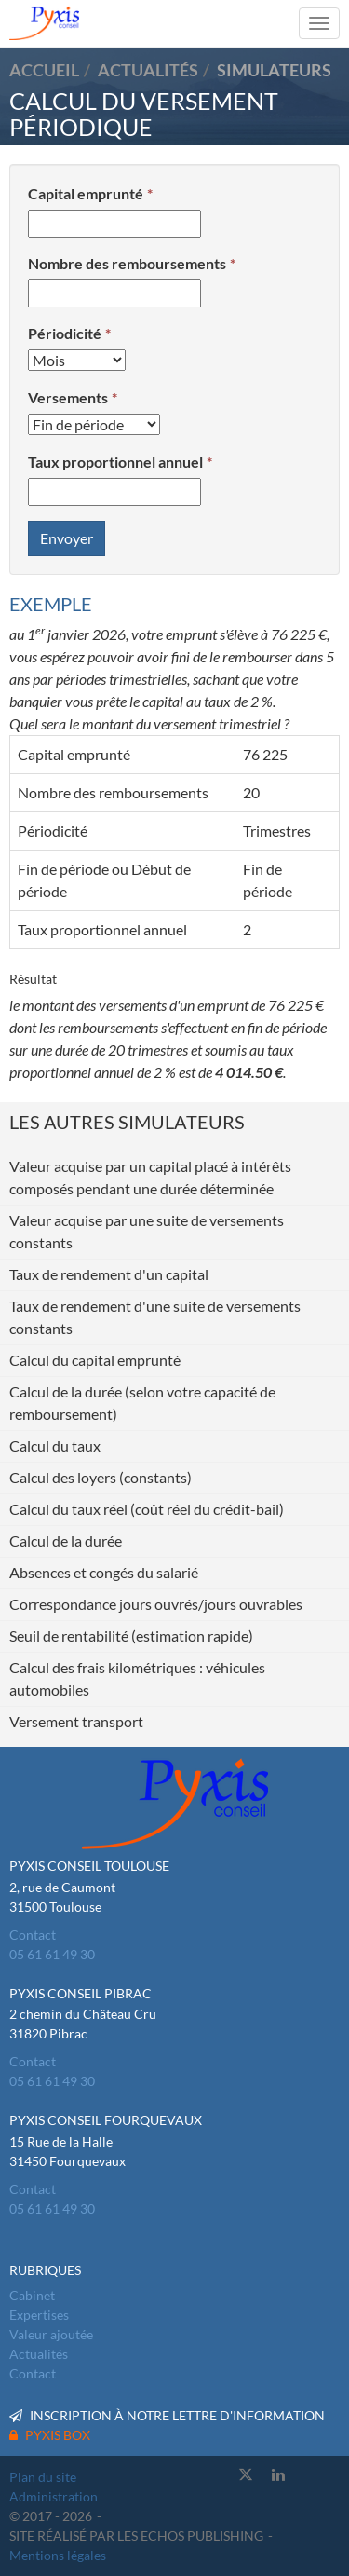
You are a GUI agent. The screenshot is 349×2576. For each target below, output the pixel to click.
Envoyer (66, 538)
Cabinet (32, 2295)
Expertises (39, 2315)
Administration (53, 2496)
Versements (68, 397)
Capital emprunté (85, 193)
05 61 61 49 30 (52, 1954)
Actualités (38, 2354)
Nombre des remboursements (127, 263)
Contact (32, 1934)
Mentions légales (57, 2555)
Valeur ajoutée (51, 2334)
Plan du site (42, 2477)
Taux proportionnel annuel (115, 461)
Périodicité (64, 333)
